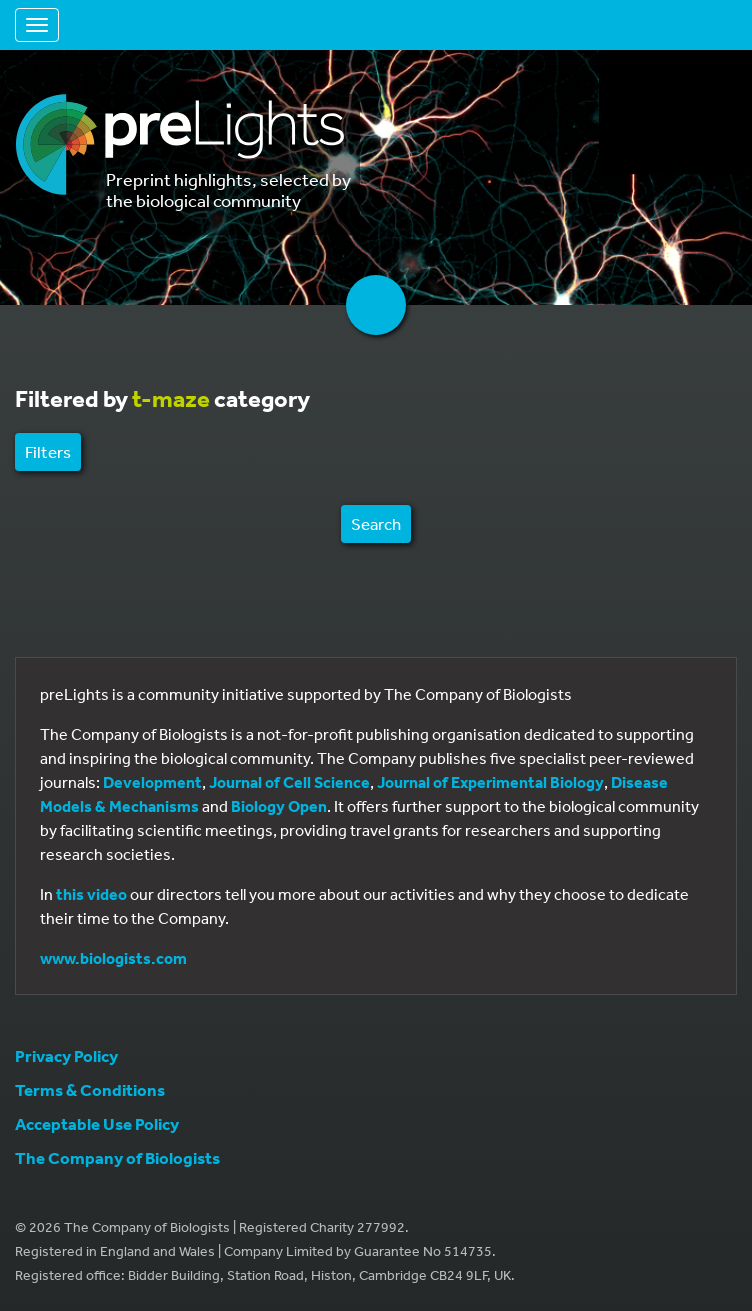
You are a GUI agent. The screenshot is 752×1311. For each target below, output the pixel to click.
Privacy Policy (66, 1055)
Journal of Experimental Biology (490, 782)
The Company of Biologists (117, 1157)
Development (152, 782)
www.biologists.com (113, 958)
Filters (48, 451)
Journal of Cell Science (289, 782)
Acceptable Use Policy (97, 1123)
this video (91, 894)
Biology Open (279, 806)
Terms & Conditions (90, 1089)
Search (376, 523)
